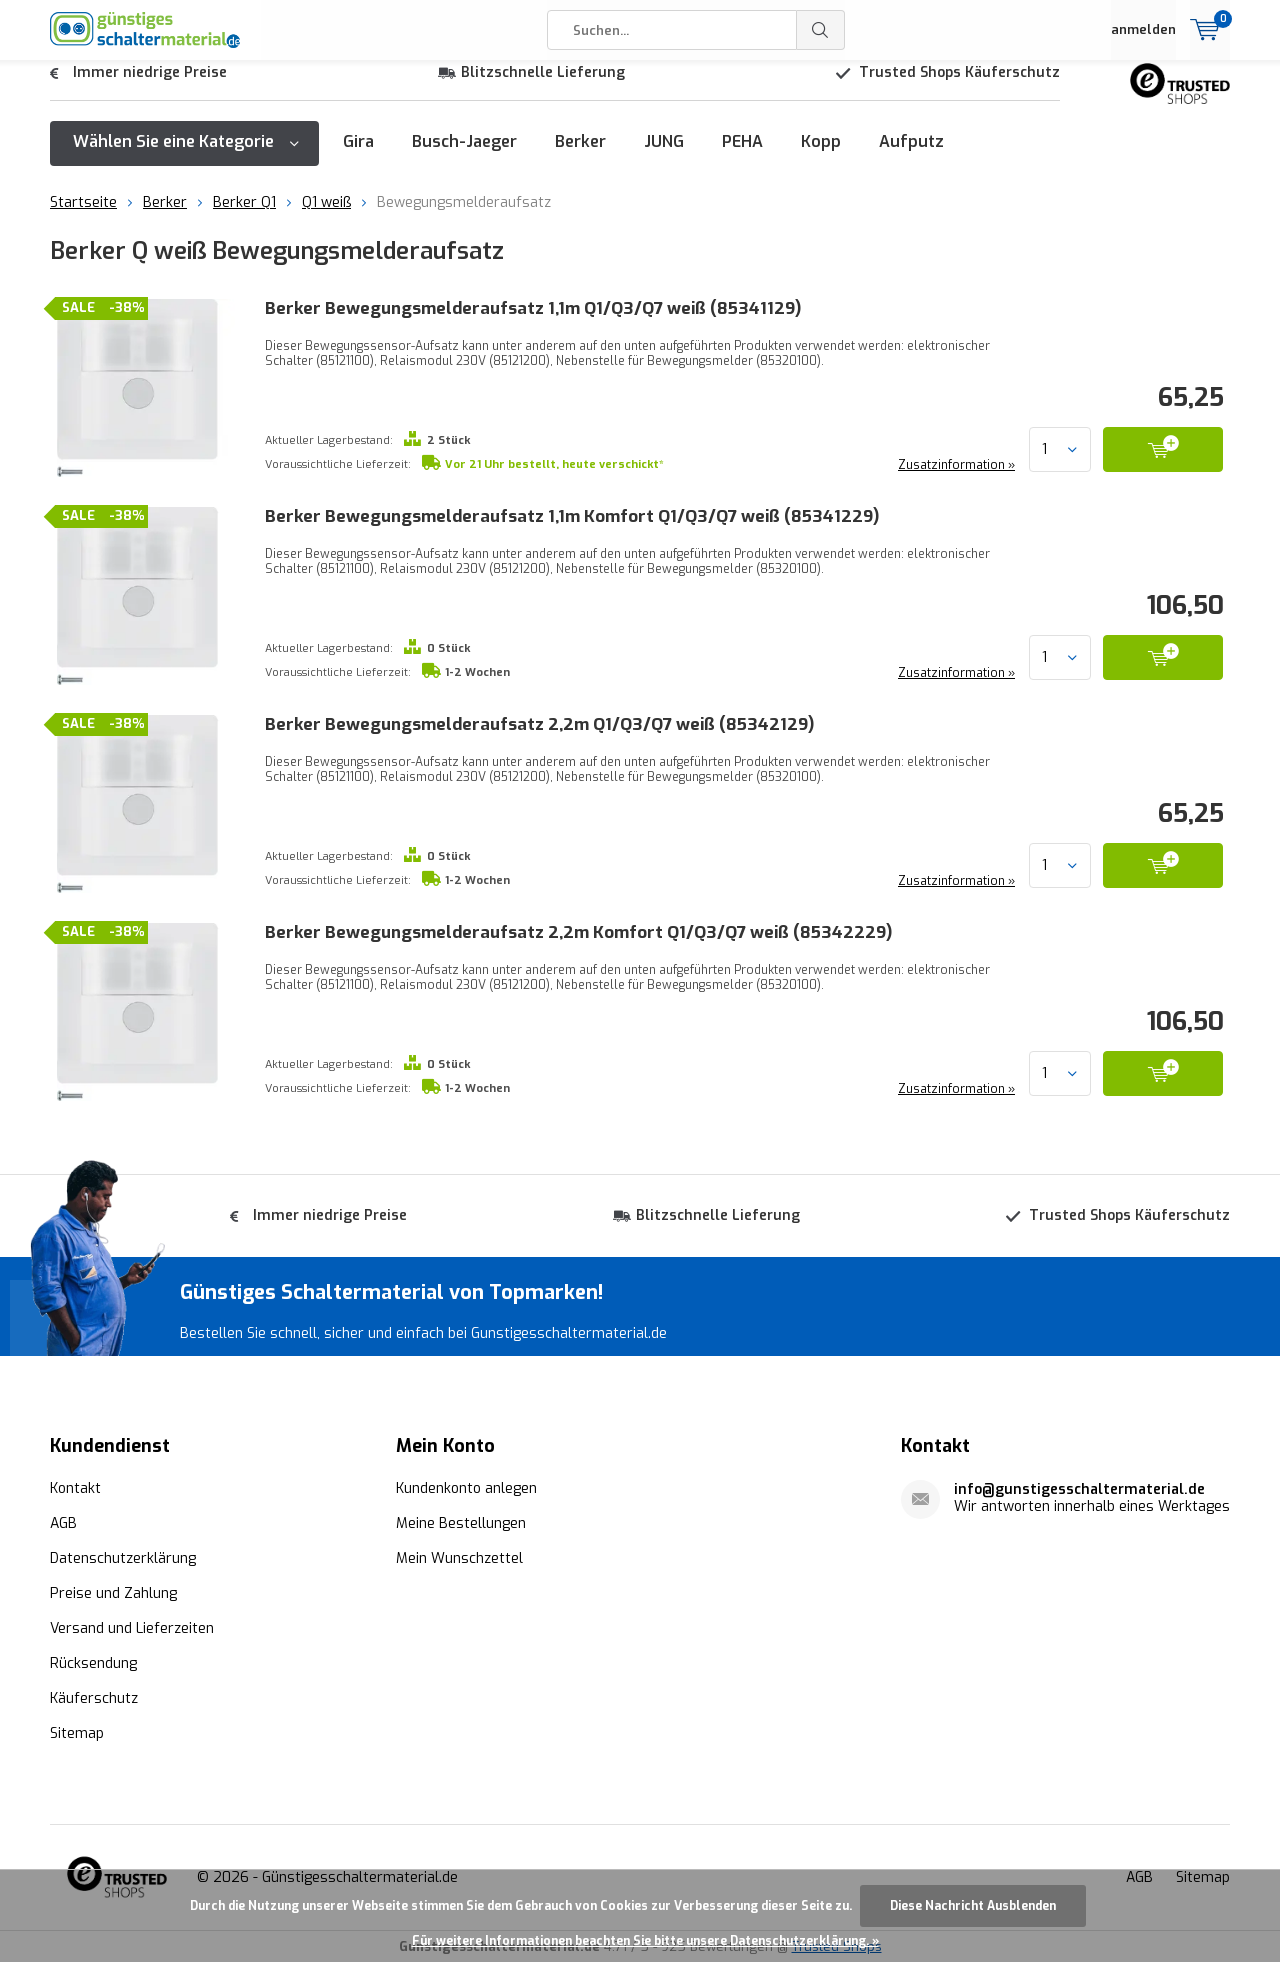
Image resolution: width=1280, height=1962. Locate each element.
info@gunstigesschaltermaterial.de (1079, 1487)
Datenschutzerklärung (123, 1556)
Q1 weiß (326, 217)
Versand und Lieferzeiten (132, 1626)
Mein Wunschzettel (459, 1556)
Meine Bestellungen (461, 1521)
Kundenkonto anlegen (466, 1486)
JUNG (664, 156)
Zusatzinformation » (954, 480)
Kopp (821, 156)
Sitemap (77, 1731)
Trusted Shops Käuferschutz (959, 87)
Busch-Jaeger (464, 156)
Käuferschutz (94, 1696)
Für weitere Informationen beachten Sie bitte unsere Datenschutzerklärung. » (645, 1941)
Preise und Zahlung (113, 1591)
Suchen (821, 30)
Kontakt (75, 1486)
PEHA (742, 156)
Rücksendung (93, 1661)
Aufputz (911, 156)
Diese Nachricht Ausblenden (973, 1906)
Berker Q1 (244, 217)
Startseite (83, 217)
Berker (580, 156)
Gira (358, 156)
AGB (63, 1521)
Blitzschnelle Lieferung (543, 87)
